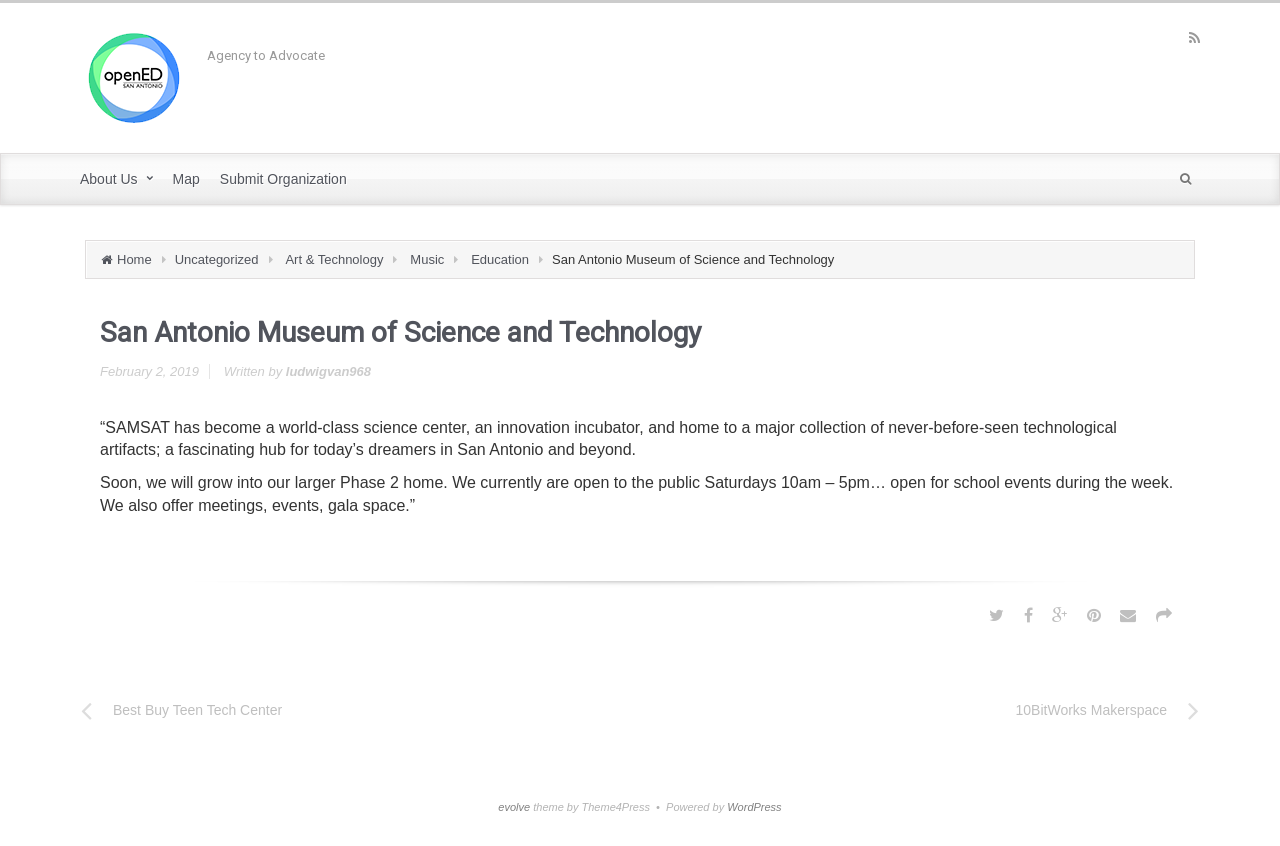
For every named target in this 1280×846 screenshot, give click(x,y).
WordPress (754, 807)
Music (427, 259)
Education (500, 259)
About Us (109, 179)
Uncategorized (217, 259)
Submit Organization (283, 179)
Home (134, 259)
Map (186, 179)
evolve (514, 807)
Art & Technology (334, 259)
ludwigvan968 (328, 371)
